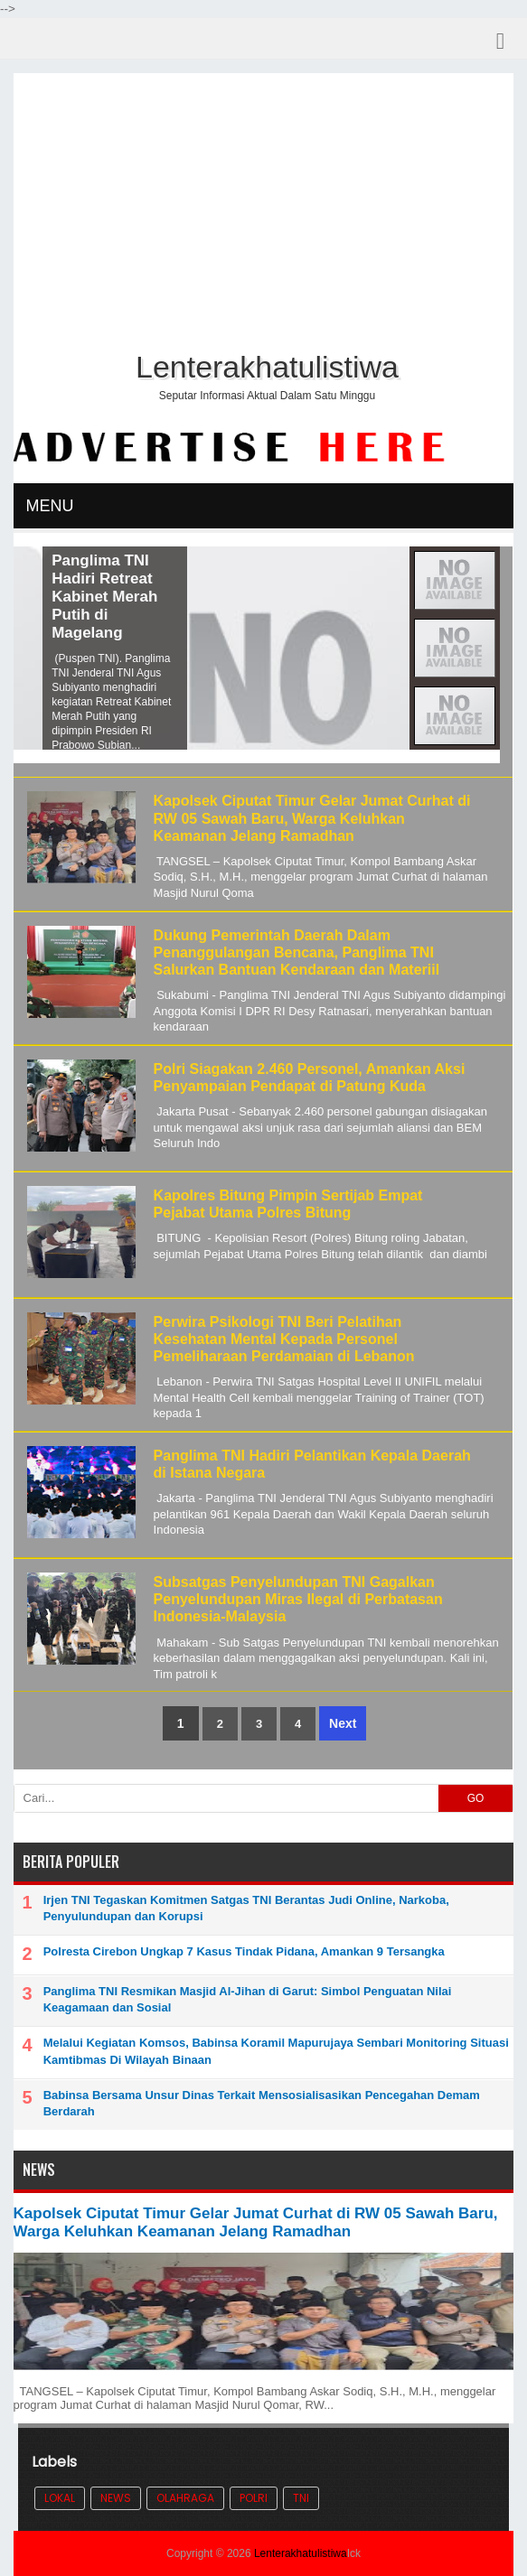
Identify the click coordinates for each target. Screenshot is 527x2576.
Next (342, 1723)
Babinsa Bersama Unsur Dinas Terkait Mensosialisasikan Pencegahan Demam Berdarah (261, 2103)
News (115, 2498)
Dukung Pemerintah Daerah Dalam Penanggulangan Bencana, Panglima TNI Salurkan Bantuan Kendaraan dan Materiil (297, 952)
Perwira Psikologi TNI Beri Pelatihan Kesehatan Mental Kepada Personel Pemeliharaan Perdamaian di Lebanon (284, 1339)
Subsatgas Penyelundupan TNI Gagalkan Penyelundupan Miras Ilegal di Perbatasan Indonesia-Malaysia (298, 1599)
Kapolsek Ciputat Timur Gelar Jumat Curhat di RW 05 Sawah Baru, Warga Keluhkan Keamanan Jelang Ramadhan (312, 818)
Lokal (59, 2498)
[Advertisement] (264, 208)
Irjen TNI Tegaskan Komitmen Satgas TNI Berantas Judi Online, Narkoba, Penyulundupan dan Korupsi (246, 1908)
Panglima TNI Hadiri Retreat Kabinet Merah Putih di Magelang (188, 596)
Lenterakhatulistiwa (300, 2553)
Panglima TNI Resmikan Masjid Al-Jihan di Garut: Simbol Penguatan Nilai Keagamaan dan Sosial (247, 1999)
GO (476, 1798)
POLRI (254, 2498)
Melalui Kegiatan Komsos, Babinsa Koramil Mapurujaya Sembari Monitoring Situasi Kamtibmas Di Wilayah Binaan (276, 2051)
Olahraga (185, 2498)
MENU (50, 506)
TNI (301, 2498)
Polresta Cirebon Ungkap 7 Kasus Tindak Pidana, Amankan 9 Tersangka (244, 1951)
